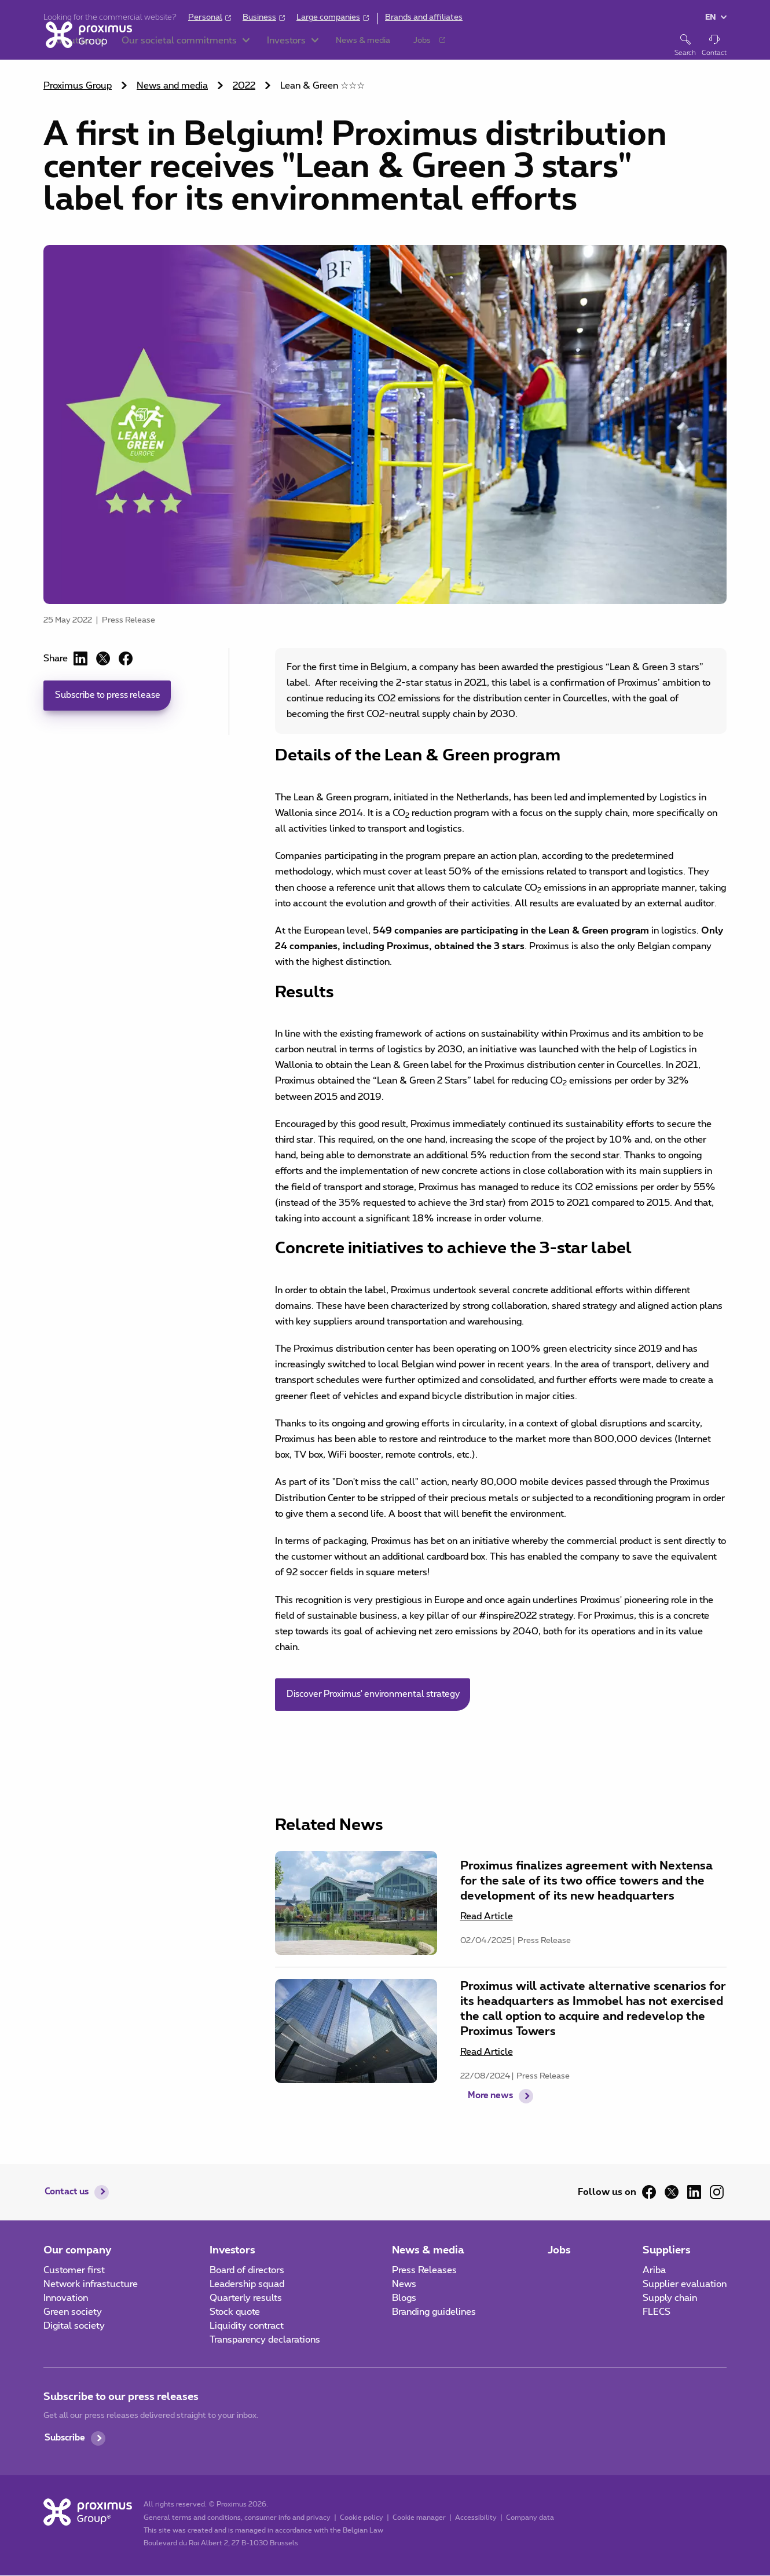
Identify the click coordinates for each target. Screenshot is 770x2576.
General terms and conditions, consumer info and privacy (235, 2518)
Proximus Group (77, 85)
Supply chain (670, 2298)
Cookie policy (360, 2518)
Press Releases (424, 2270)
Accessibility (474, 2518)
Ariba (654, 2270)
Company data (528, 2518)
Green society (72, 2312)
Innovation (65, 2298)
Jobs (559, 2251)
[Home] (86, 45)
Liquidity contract (247, 2326)
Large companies (328, 17)
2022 (244, 85)
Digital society (74, 2326)
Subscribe (67, 2439)
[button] (182, 46)
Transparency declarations (265, 2340)
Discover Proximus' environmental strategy (378, 1694)
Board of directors (247, 2270)
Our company (77, 2251)
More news (491, 2113)
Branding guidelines (434, 2312)
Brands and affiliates (424, 17)
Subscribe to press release (110, 696)
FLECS (656, 2312)
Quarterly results (246, 2298)
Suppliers (667, 2251)
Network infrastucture (90, 2284)
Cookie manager (417, 2518)
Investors (232, 2251)
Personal (205, 17)
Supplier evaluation (685, 2284)
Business (259, 17)
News (404, 2284)
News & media (428, 2251)
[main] (385, 1077)
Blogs (404, 2298)
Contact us (69, 2192)
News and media (172, 85)
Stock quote (235, 2312)
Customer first (74, 2270)
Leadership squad (247, 2284)
